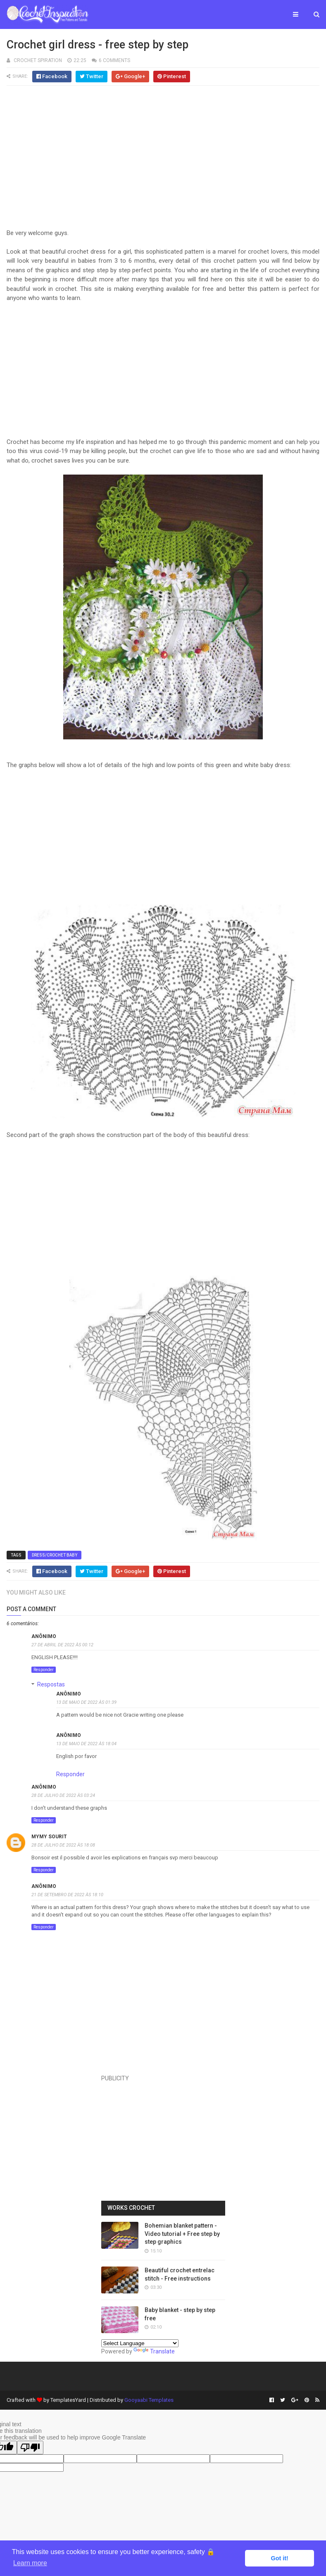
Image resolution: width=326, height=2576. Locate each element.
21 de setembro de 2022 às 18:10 (67, 1894)
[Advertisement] (163, 161)
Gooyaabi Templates (149, 2400)
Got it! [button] (279, 2558)
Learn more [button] (30, 2562)
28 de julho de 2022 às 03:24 (63, 1795)
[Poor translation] (30, 2447)
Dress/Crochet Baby (54, 1555)
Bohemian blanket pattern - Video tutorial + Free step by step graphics (182, 2233)
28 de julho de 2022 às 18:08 (63, 1845)
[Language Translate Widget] (139, 2343)
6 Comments (114, 60)
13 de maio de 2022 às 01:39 (86, 1702)
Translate (154, 2351)
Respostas (51, 1684)
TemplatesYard (68, 2400)
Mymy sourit (49, 1837)
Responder (43, 1669)
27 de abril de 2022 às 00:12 (62, 1645)
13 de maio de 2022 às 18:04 (86, 1743)
